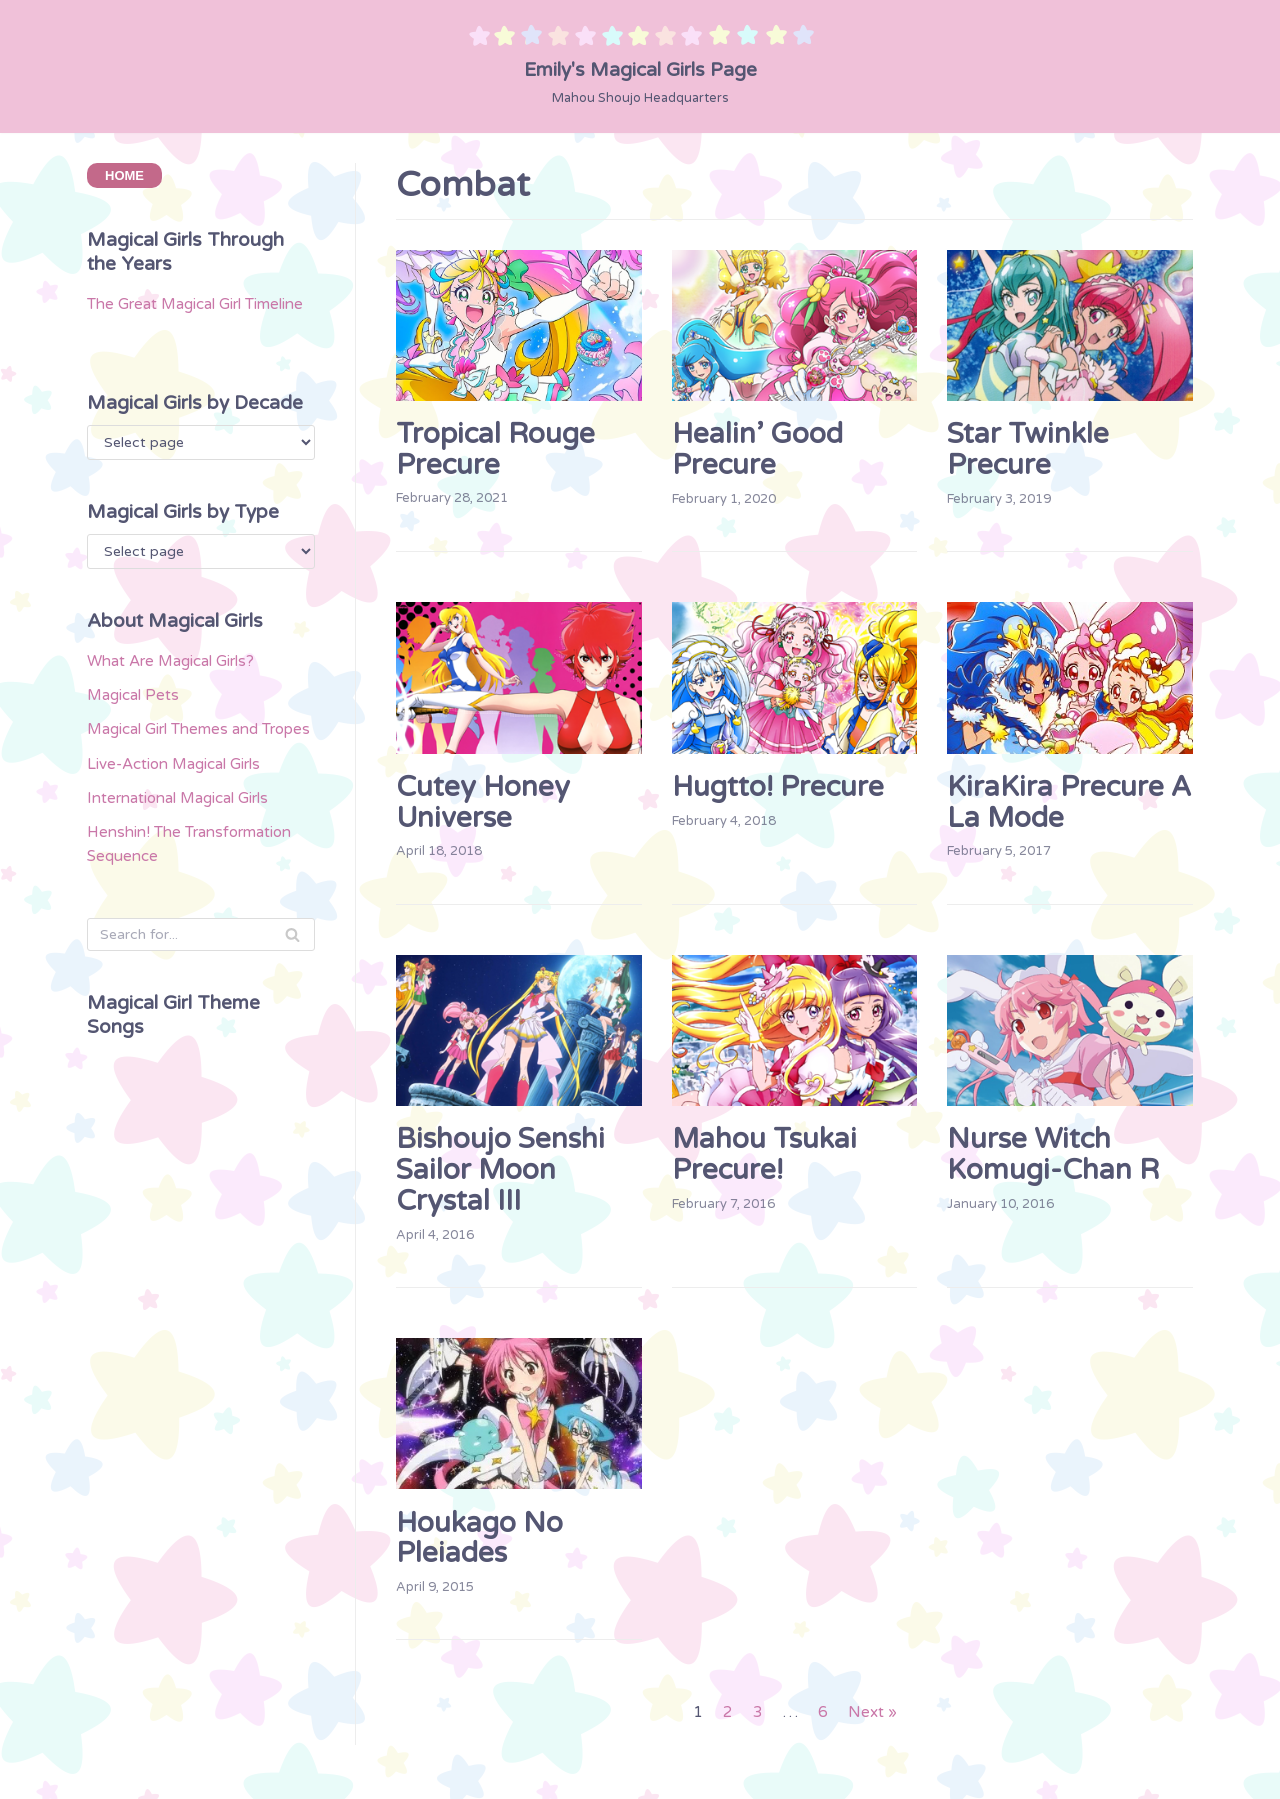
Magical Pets (140, 746)
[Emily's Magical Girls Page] (640, 66)
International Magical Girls (192, 884)
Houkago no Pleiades (479, 1546)
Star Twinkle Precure (1028, 449)
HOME (124, 177)
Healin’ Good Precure (757, 449)
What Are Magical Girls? (184, 709)
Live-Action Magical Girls (187, 847)
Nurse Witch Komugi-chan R (1053, 1160)
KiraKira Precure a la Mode (1069, 805)
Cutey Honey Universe (483, 805)
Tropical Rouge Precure (495, 449)
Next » (875, 1725)
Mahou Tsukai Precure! (764, 1160)
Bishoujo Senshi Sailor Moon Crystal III (500, 1176)
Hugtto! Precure (778, 790)
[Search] (201, 1004)
